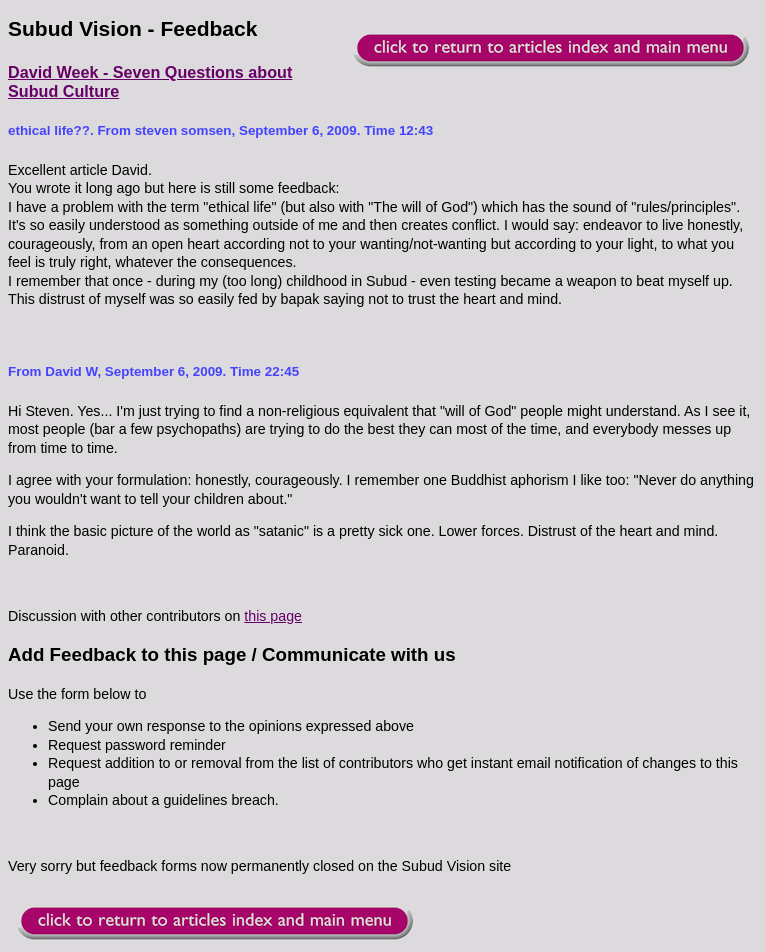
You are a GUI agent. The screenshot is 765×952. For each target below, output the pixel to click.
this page (273, 616)
